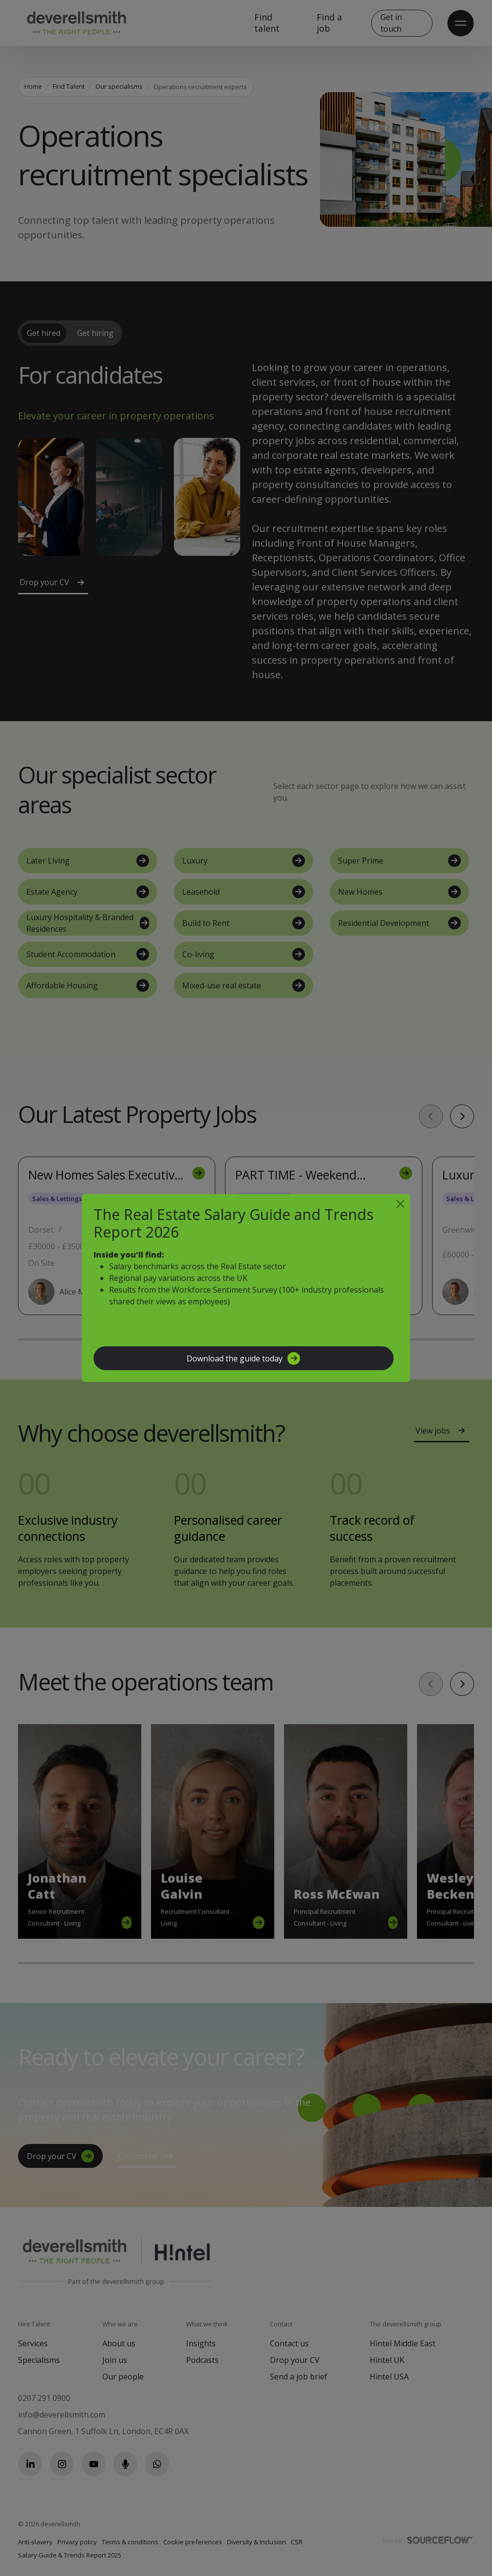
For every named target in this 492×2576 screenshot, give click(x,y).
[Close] (400, 1204)
